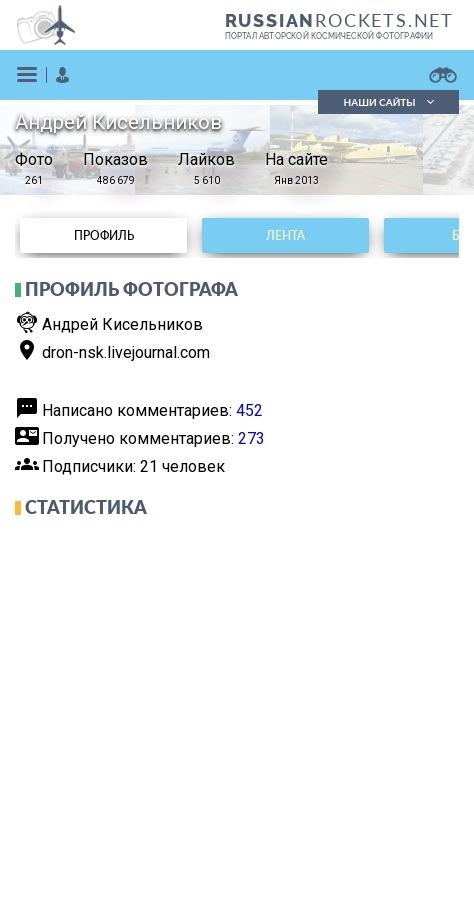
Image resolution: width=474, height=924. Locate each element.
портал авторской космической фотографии (329, 36)
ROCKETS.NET (339, 20)
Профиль (104, 235)
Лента (285, 235)
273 (251, 438)
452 (249, 410)
